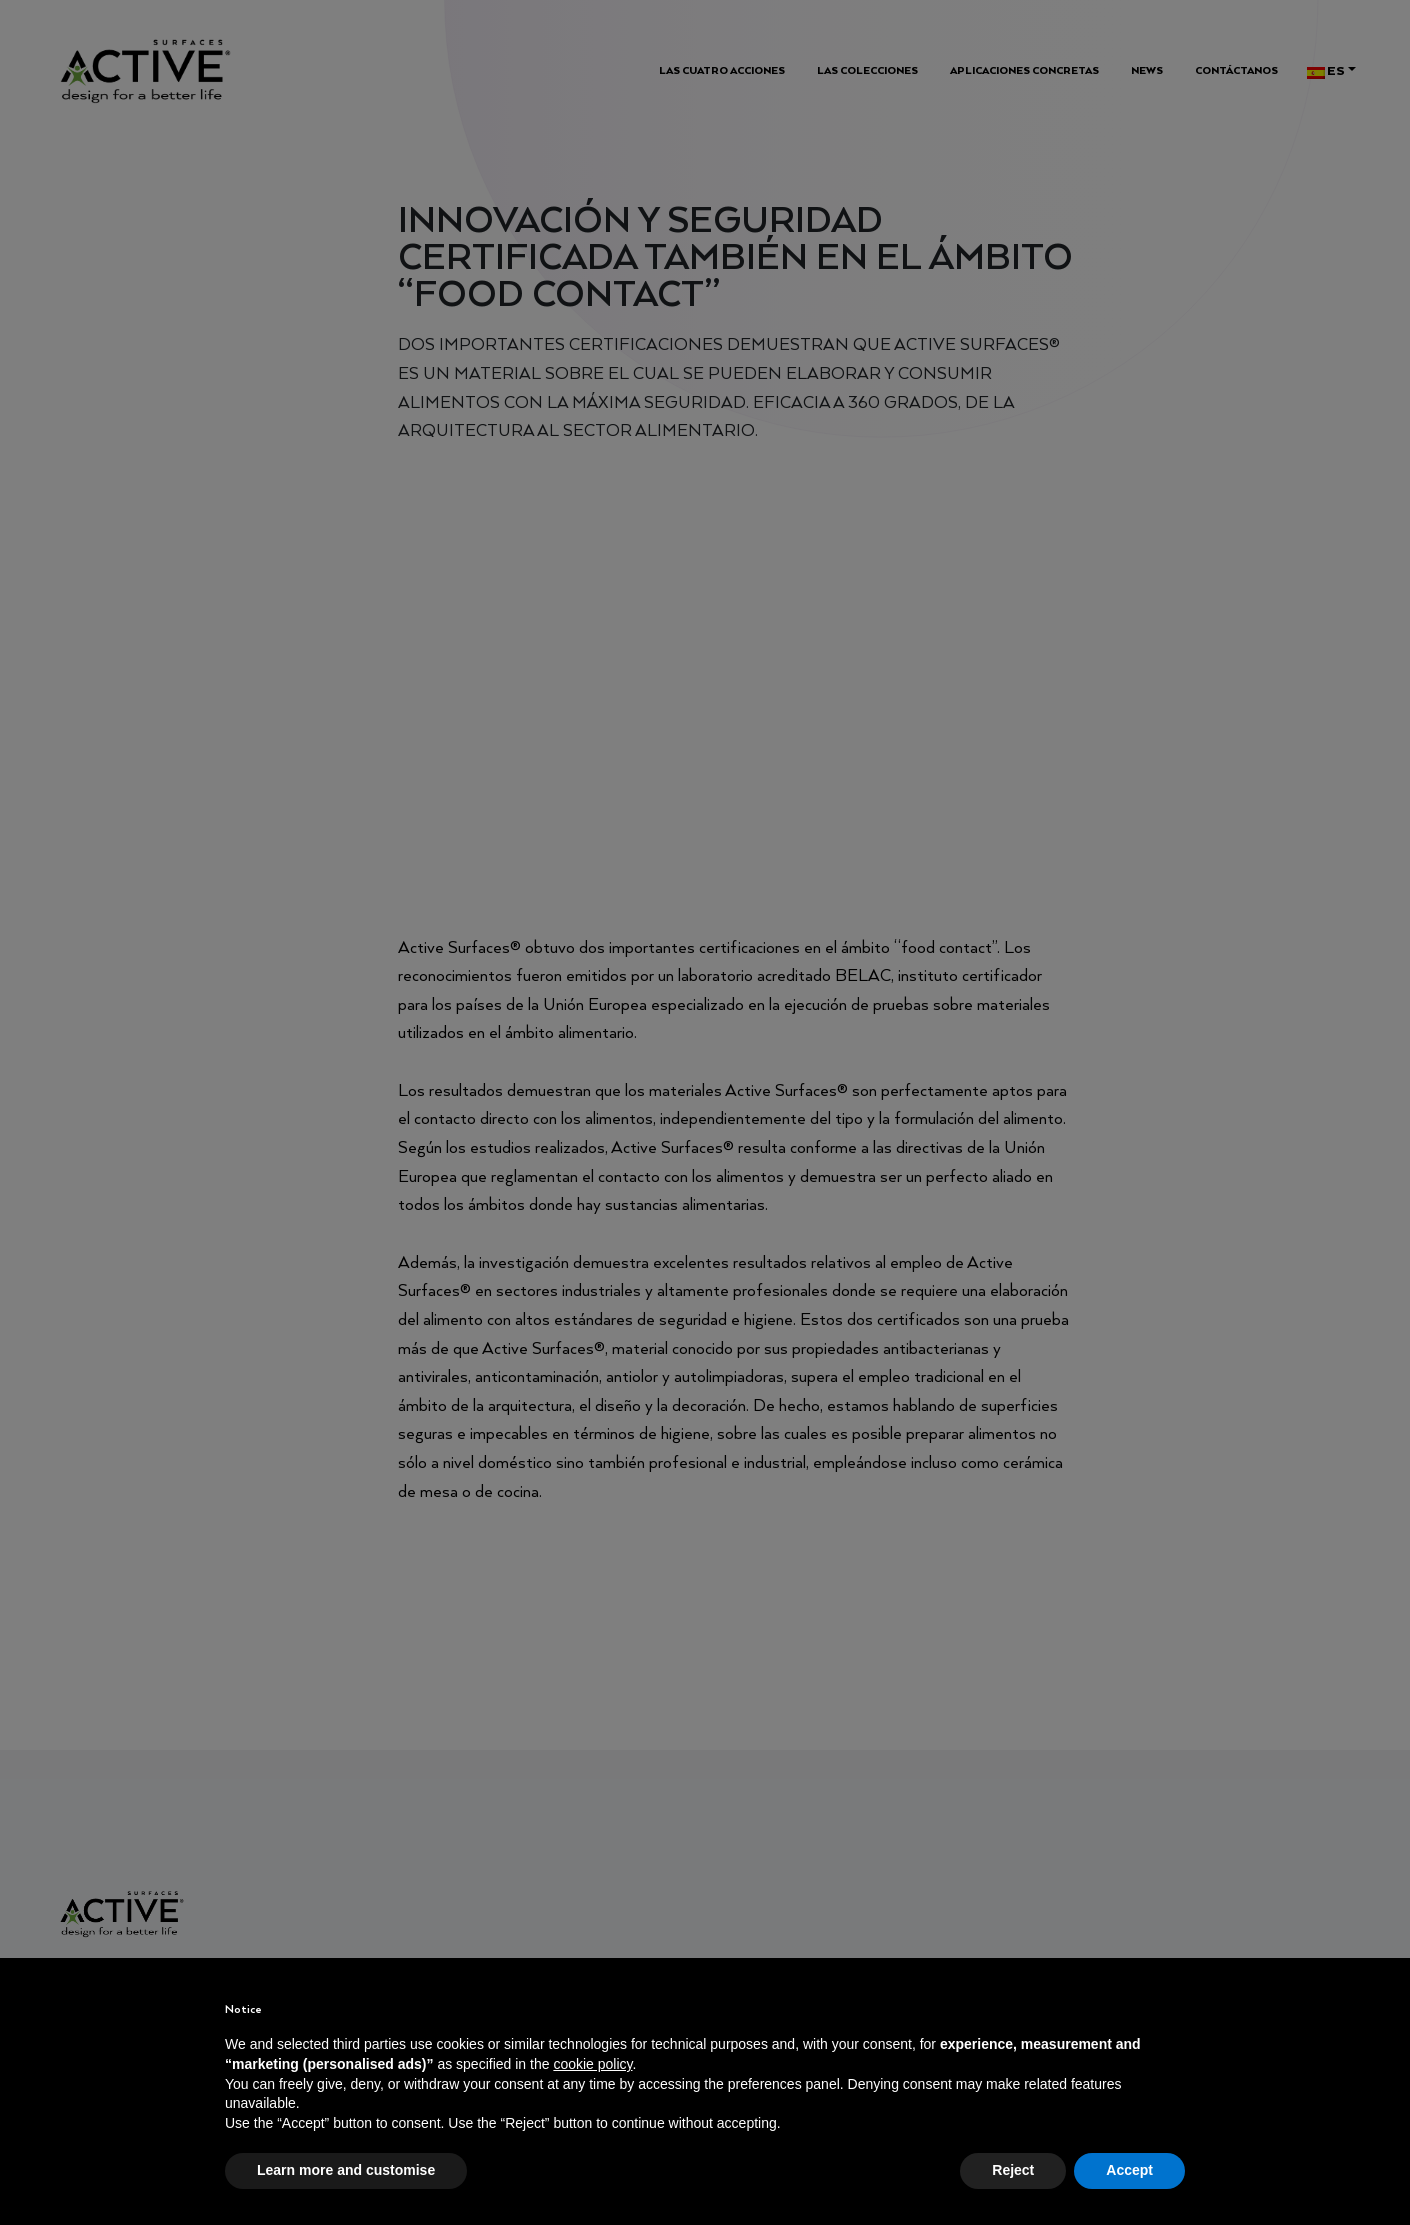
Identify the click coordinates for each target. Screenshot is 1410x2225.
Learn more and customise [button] (346, 2170)
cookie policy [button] (592, 2064)
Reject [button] (1013, 2170)
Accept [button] (1129, 2170)
